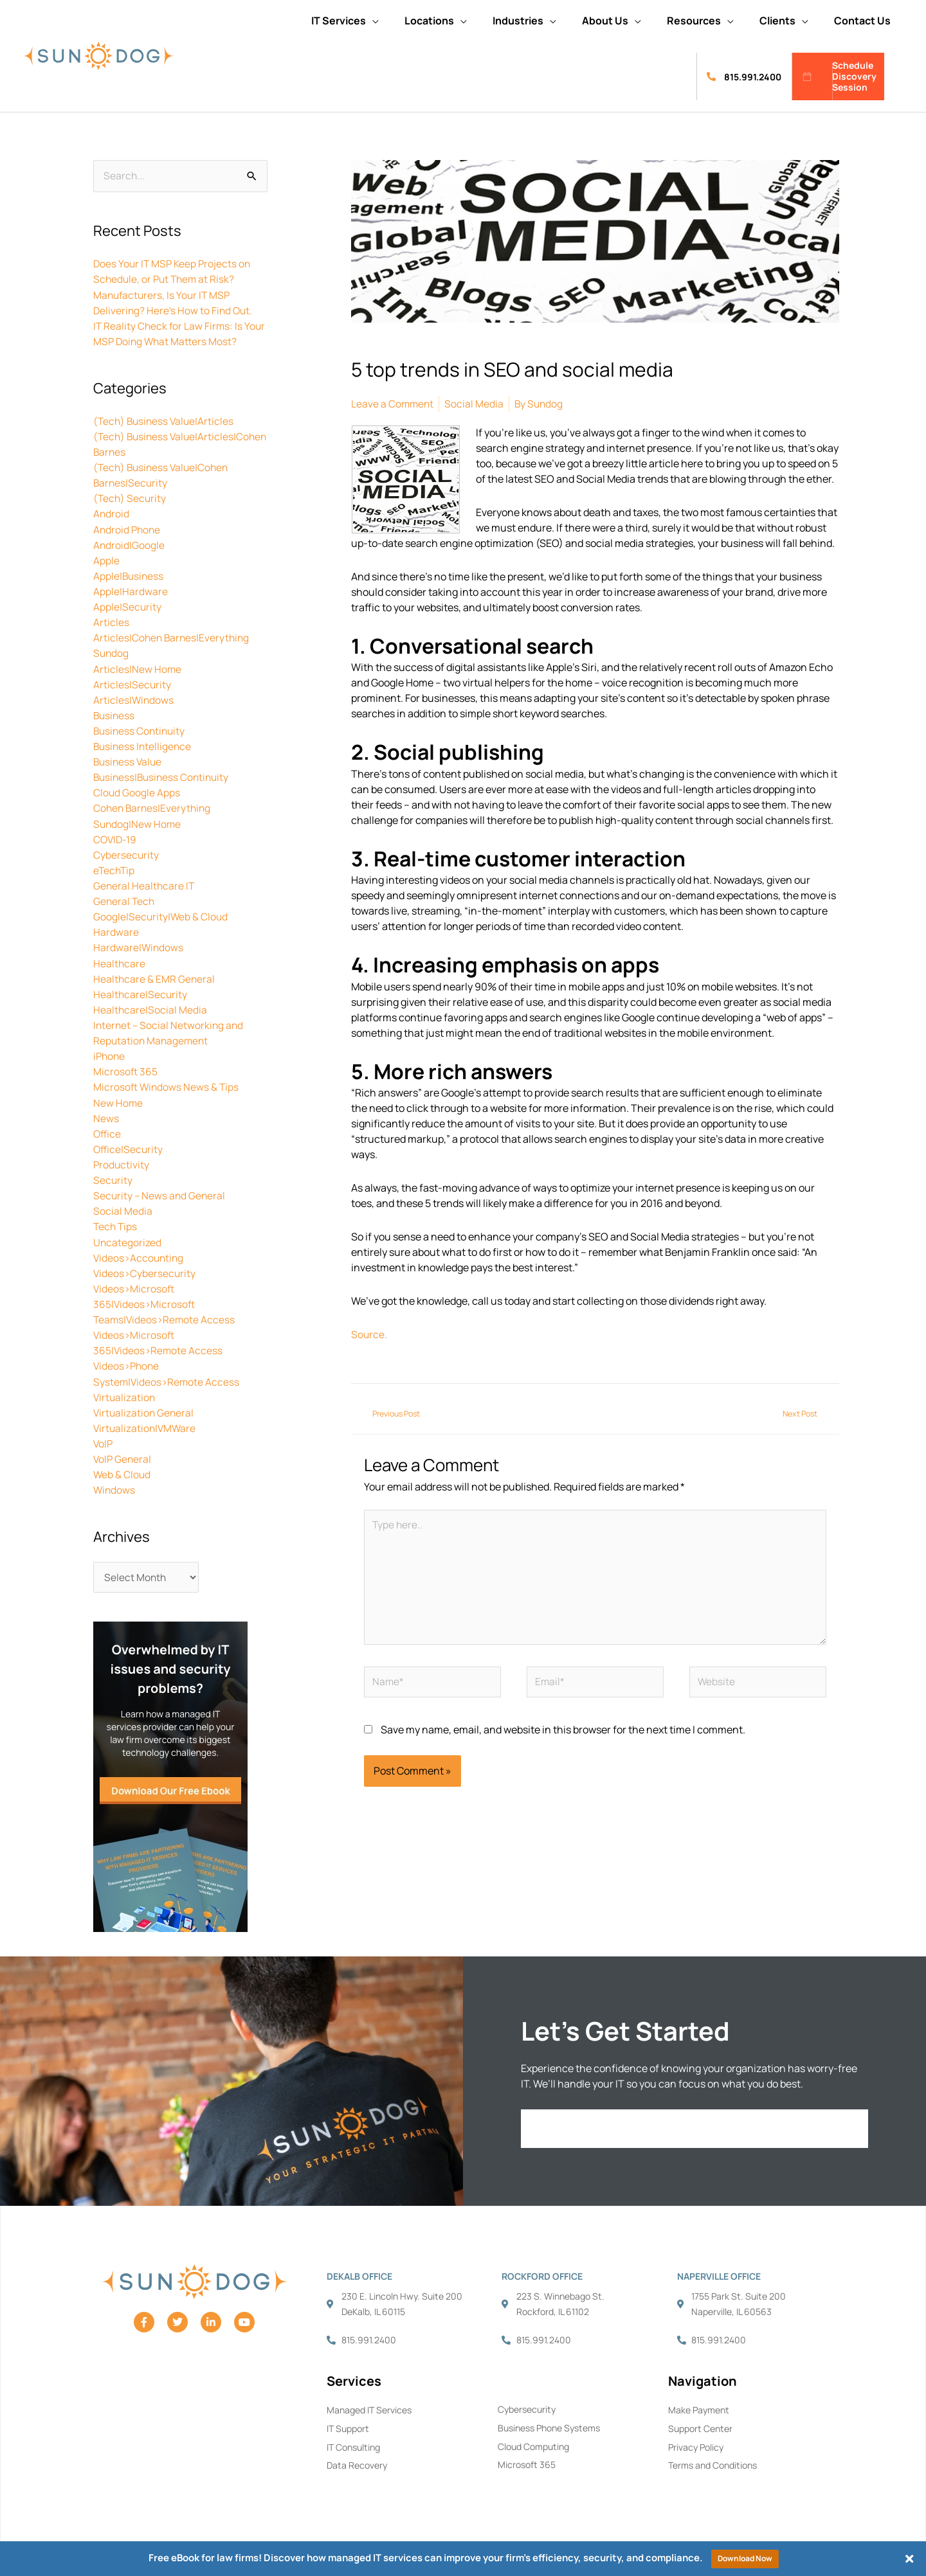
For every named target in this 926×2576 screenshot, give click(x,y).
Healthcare (119, 961)
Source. (369, 1334)
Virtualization (125, 1393)
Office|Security (129, 1146)
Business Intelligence (143, 745)
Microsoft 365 (125, 1069)
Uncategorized (127, 1238)
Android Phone (128, 529)
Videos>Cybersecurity (145, 1269)
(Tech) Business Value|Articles (165, 421)
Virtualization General (144, 1408)
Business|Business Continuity (163, 776)
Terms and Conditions (712, 2463)
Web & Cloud (122, 1470)
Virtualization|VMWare (146, 1424)
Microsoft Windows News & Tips (167, 1084)
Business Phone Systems (549, 2425)
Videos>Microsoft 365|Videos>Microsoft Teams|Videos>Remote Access (165, 1300)
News (106, 1115)
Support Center (700, 2426)
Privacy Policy (695, 2444)
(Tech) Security (130, 498)
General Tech (124, 899)
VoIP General (123, 1454)
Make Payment (698, 2407)
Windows (114, 1485)
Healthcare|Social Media (150, 1007)
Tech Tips (116, 1223)
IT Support (348, 2426)
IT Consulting (353, 2444)
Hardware (116, 930)
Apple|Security (127, 606)
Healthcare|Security (140, 992)
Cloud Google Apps (137, 791)
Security (113, 1177)
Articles (111, 621)
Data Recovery (357, 2463)
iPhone (110, 1053)
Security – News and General (160, 1192)
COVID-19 (116, 837)
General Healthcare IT (144, 884)
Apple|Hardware (130, 591)
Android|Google (129, 544)
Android (111, 513)
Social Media (122, 1208)
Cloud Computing (533, 2444)
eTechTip (114, 868)
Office (107, 1130)
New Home (118, 1100)
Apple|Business (129, 575)
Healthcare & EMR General (154, 976)
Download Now (745, 2558)
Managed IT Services (369, 2407)
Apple (106, 560)
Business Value (129, 760)
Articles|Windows (134, 699)
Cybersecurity (126, 853)
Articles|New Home (137, 668)
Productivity (121, 1161)
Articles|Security (132, 683)
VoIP (103, 1439)
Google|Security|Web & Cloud (161, 915)
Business (114, 714)
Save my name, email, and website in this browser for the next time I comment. (563, 1736)
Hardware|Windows (139, 945)
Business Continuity (140, 729)
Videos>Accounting (139, 1254)
